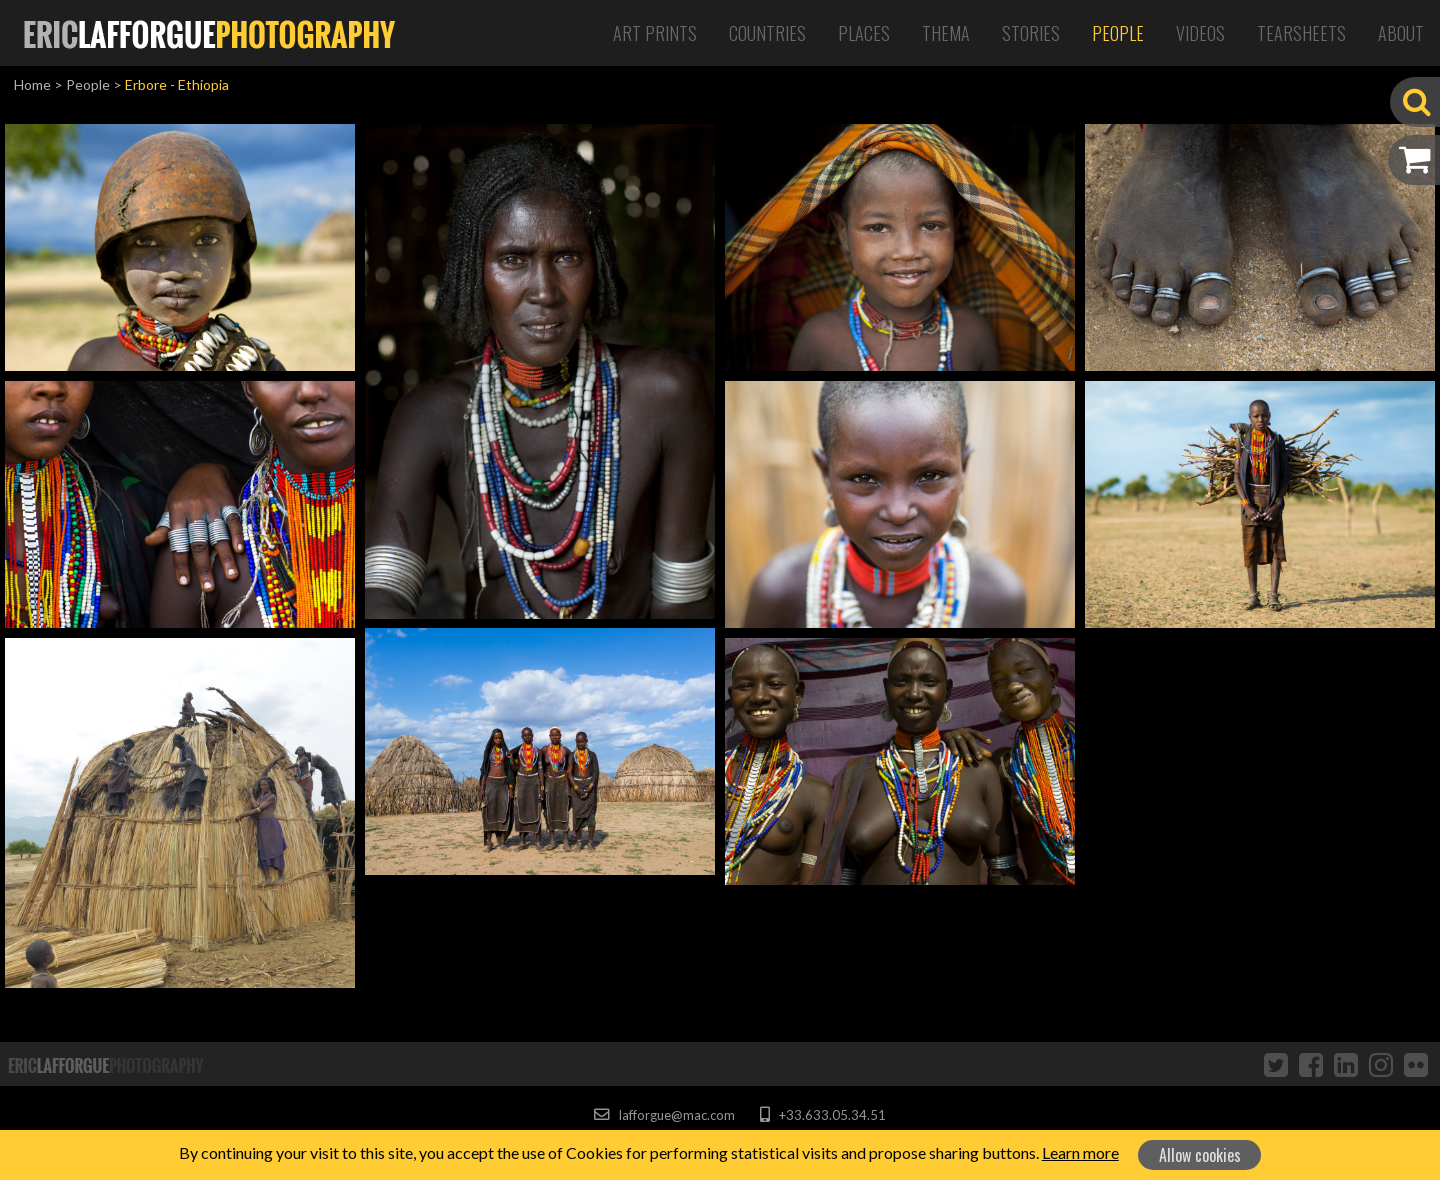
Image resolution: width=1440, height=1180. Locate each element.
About (1401, 33)
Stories (1031, 33)
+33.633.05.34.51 (822, 1115)
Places (864, 33)
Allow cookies (1200, 1155)
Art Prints (655, 33)
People (1118, 33)
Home (32, 84)
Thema (946, 33)
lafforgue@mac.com (664, 1115)
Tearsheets (1301, 33)
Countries (767, 33)
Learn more (1080, 1152)
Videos (1200, 33)
